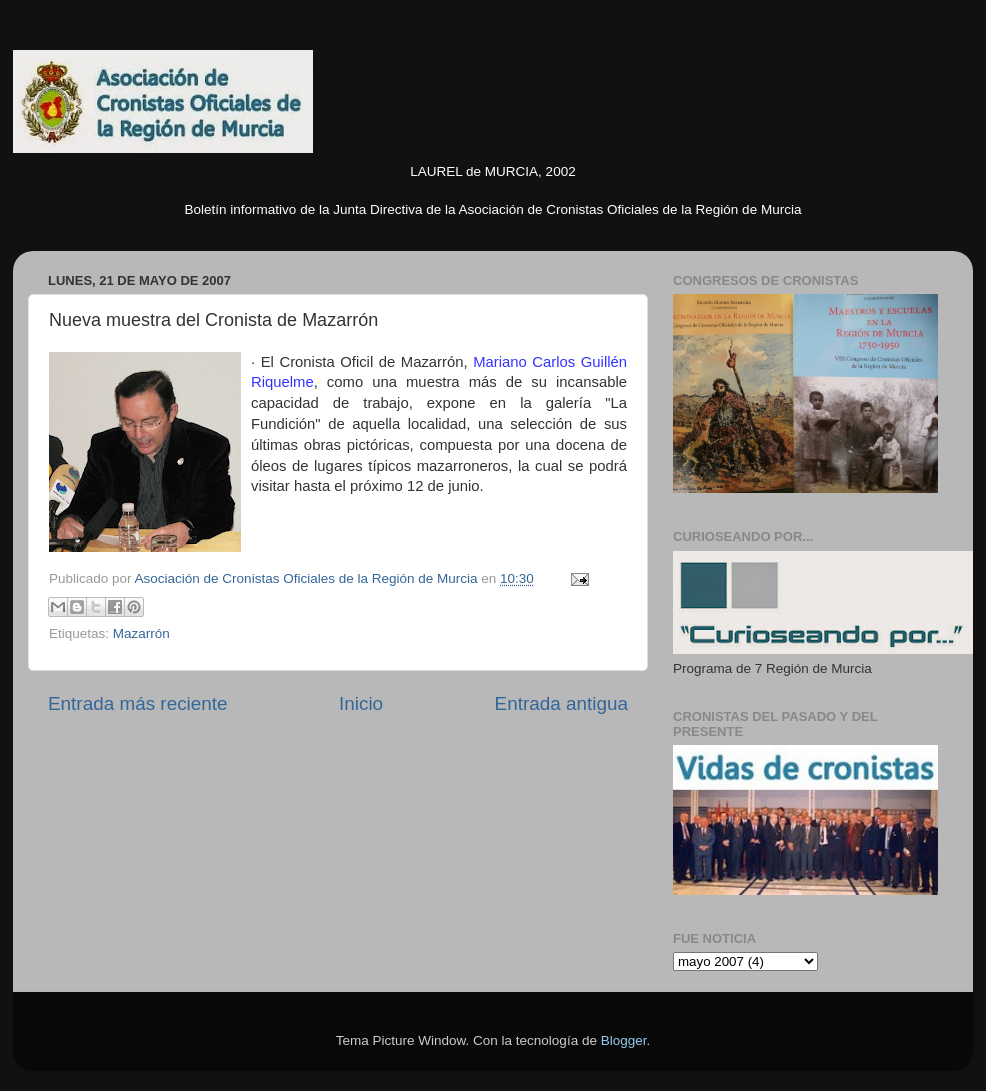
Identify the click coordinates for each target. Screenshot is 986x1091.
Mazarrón (141, 633)
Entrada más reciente (138, 703)
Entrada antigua (561, 703)
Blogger (624, 1040)
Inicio (361, 703)
